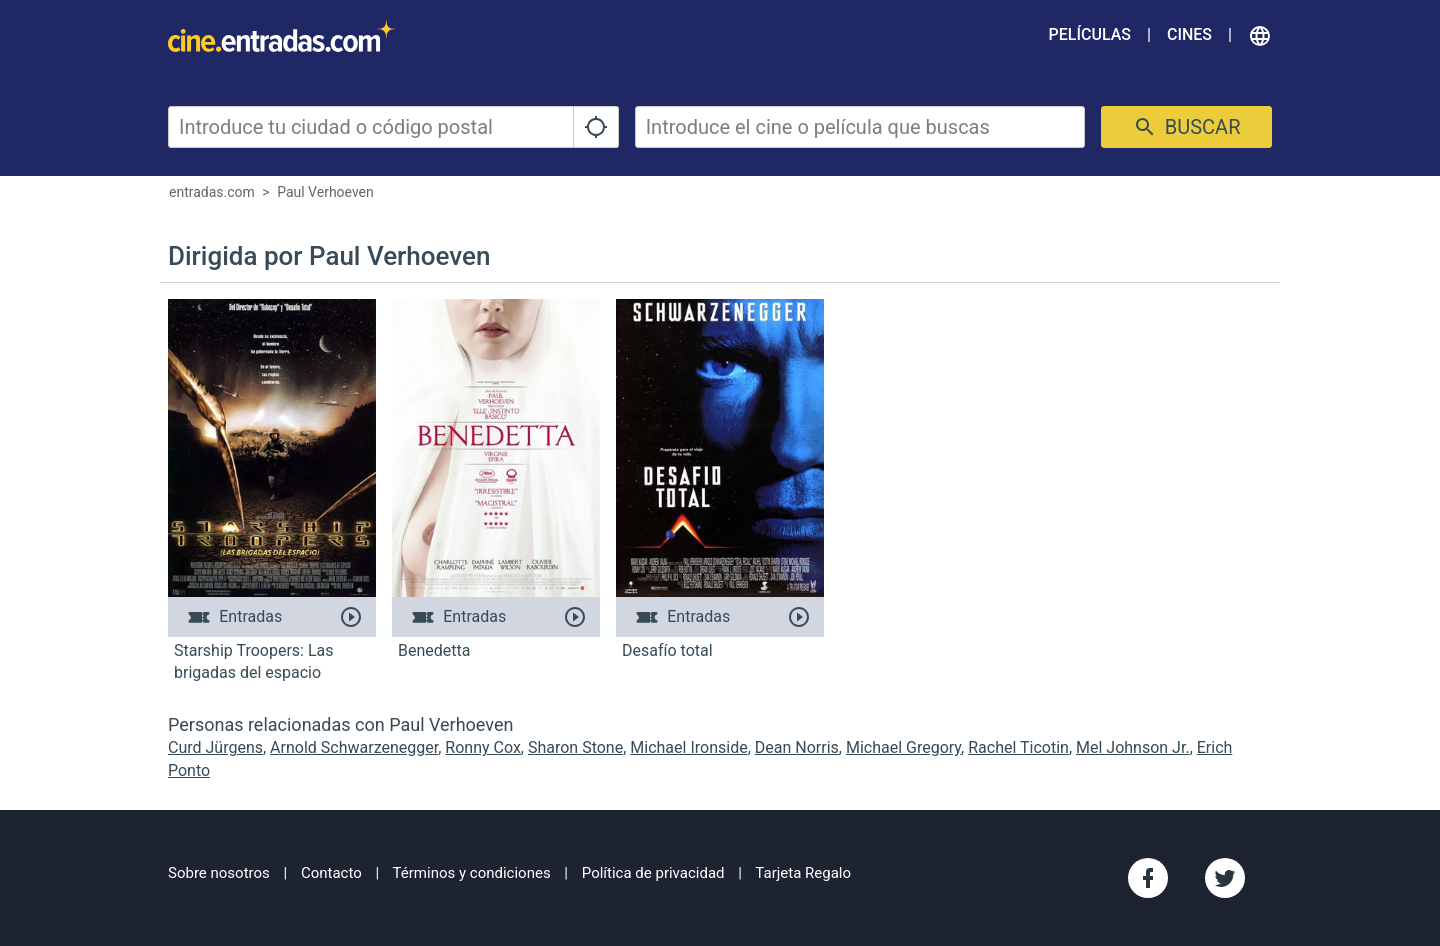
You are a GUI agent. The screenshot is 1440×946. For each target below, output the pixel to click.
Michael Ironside (688, 747)
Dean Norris (797, 747)
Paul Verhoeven (325, 192)
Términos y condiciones (472, 873)
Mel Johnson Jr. (1133, 747)
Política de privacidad (653, 873)
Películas (1090, 34)
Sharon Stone (575, 747)
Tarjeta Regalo (803, 873)
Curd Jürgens (215, 747)
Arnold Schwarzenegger (354, 747)
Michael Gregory (903, 747)
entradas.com (212, 192)
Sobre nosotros (219, 873)
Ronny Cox (483, 747)
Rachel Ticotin (1018, 747)
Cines (1189, 34)
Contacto (331, 873)
